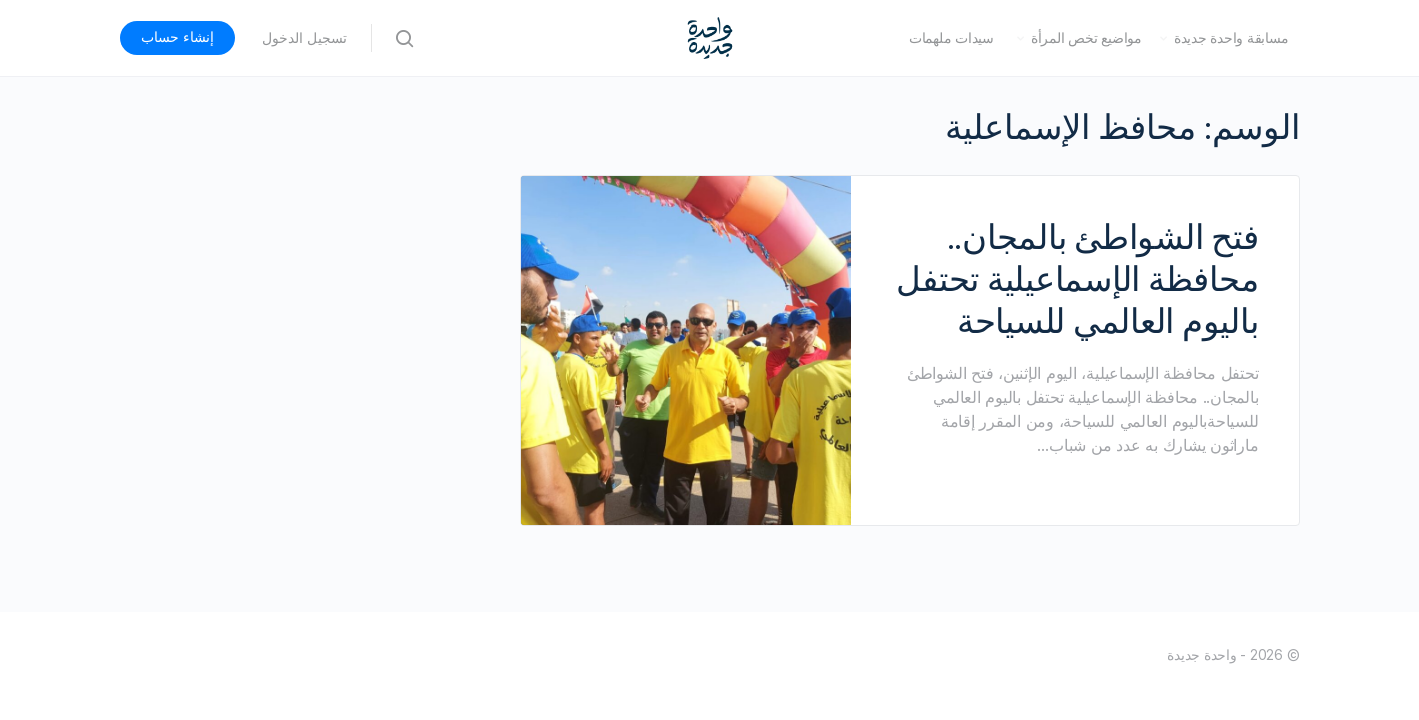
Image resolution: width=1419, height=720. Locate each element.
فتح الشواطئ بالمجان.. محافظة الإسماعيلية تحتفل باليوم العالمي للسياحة (1077, 279)
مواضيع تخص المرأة (1086, 38)
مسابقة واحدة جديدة (1231, 38)
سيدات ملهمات (951, 38)
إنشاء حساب (177, 37)
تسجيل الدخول (304, 38)
